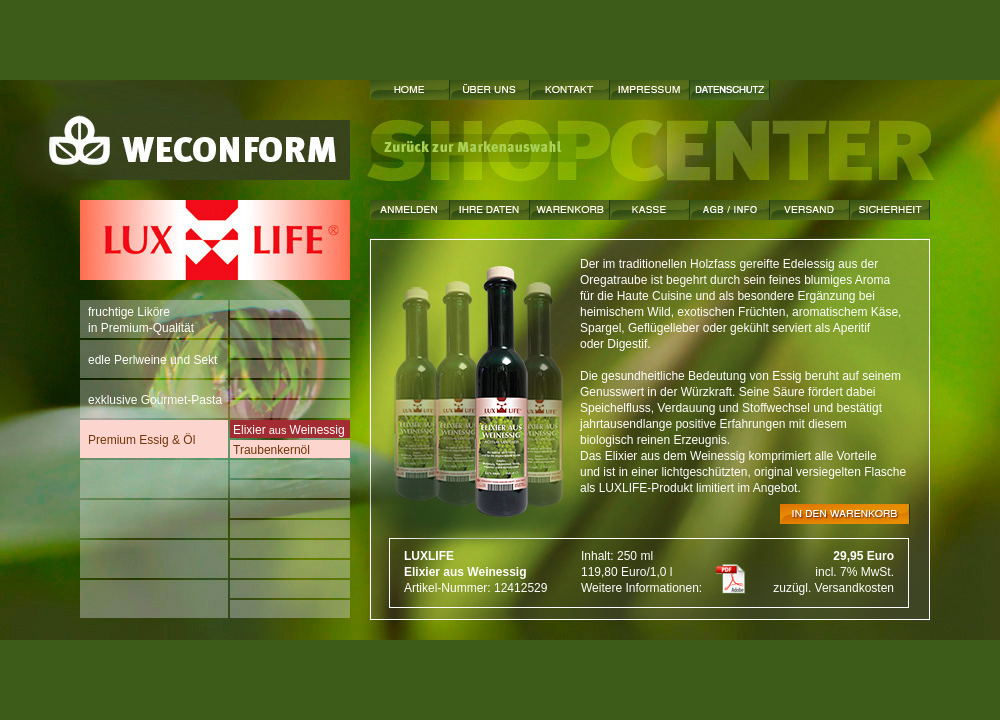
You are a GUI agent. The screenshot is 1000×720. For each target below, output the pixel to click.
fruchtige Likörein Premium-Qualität (141, 320)
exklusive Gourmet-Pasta (155, 395)
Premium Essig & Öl (142, 435)
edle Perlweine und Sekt (153, 355)
